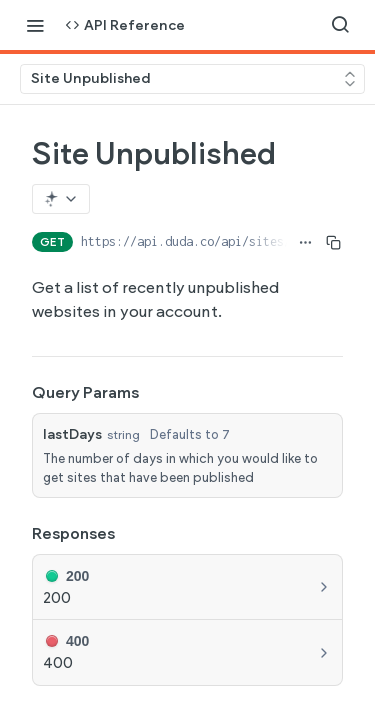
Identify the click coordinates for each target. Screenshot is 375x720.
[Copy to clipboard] (333, 242)
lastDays (72, 434)
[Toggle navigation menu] (35, 25)
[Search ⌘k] (340, 25)
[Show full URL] (305, 242)
